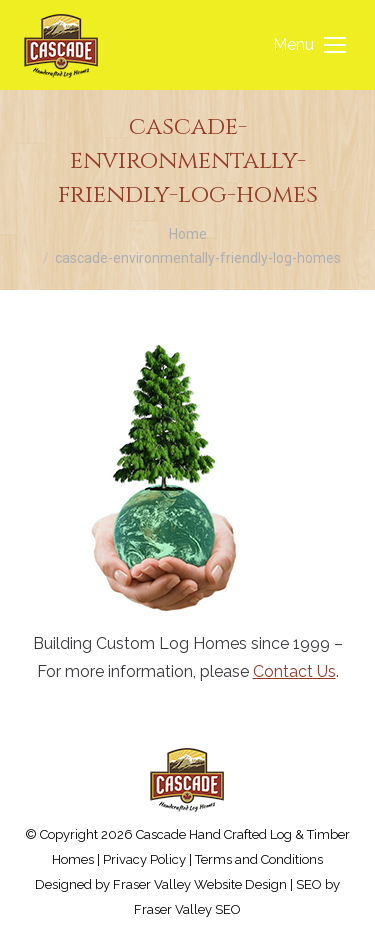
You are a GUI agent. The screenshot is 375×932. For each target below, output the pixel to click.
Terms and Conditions (259, 859)
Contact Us (294, 671)
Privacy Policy (144, 859)
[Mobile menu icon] (309, 45)
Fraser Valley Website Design (200, 884)
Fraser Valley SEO (187, 909)
